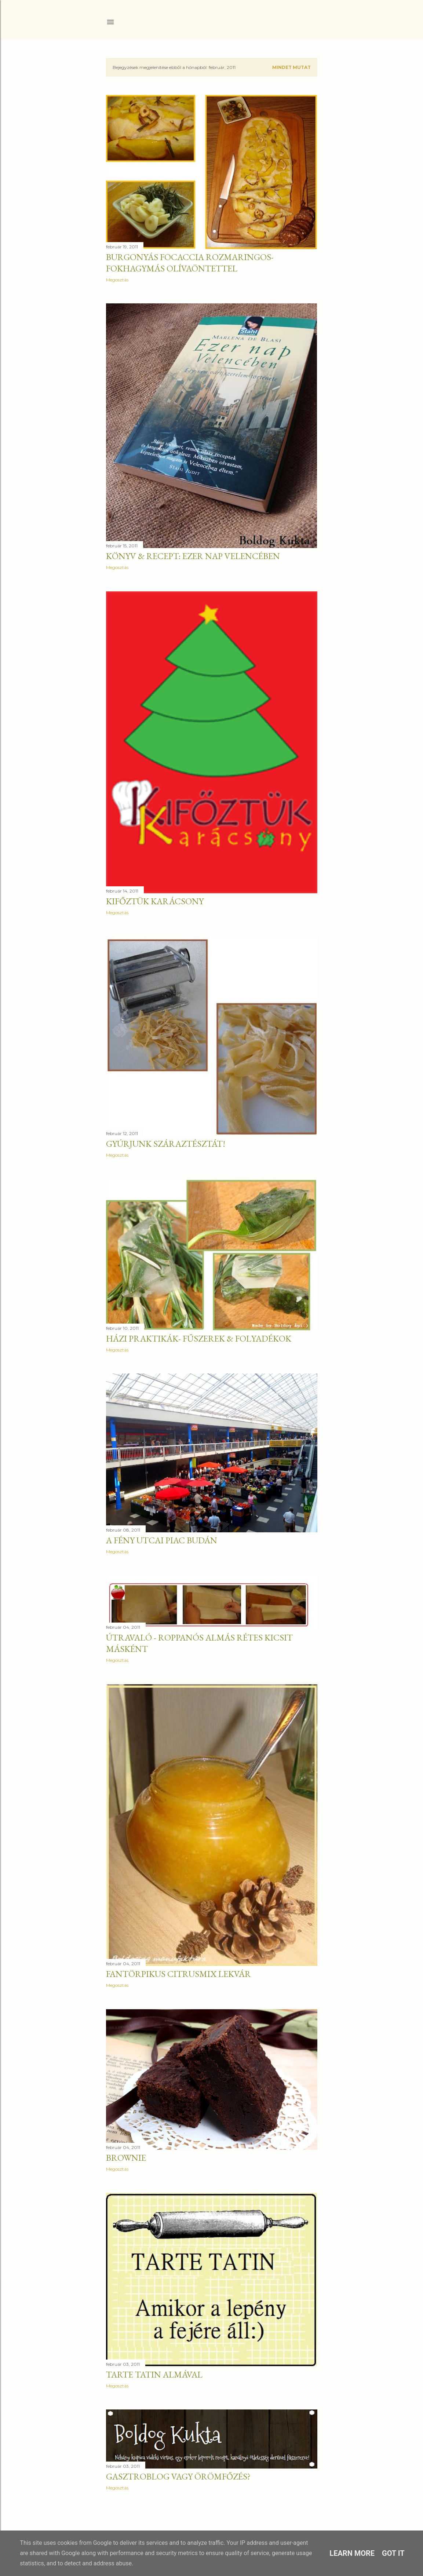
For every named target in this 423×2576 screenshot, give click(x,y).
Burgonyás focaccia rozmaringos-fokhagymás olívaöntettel (190, 262)
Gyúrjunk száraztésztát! (165, 1143)
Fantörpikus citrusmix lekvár (178, 1974)
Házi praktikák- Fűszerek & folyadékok (198, 1338)
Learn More (352, 2553)
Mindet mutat (291, 67)
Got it (393, 2553)
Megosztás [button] (117, 279)
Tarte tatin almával (154, 2374)
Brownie (126, 2157)
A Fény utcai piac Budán (161, 1540)
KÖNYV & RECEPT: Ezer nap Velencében (193, 556)
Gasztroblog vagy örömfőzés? (178, 2476)
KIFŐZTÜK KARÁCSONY (155, 901)
